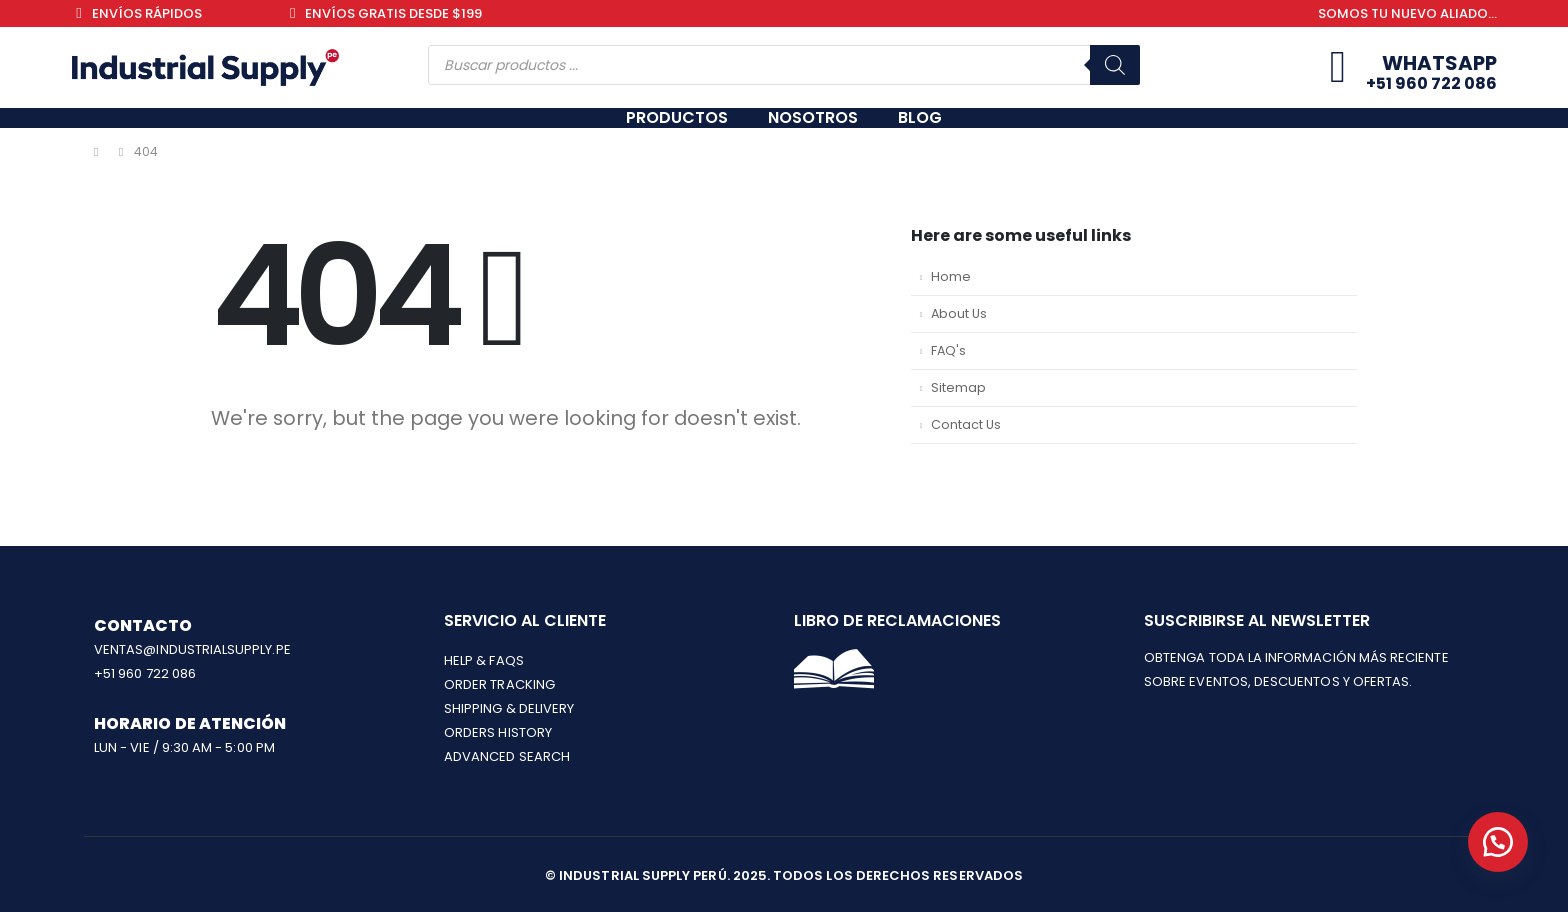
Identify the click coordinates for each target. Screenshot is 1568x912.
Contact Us (966, 424)
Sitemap (958, 387)
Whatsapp (1439, 63)
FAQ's (948, 350)
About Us (959, 313)
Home (951, 276)
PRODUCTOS (677, 117)
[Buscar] (1115, 65)
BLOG (920, 117)
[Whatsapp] (1338, 67)
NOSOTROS (813, 117)
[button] (1498, 842)
